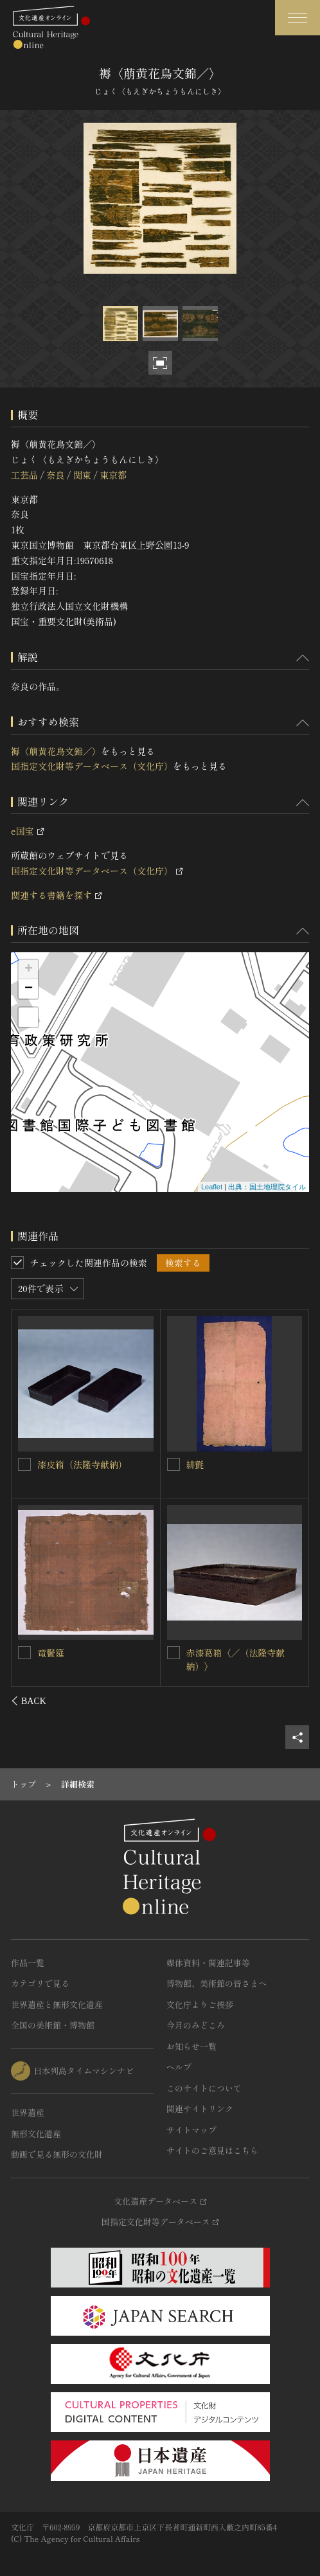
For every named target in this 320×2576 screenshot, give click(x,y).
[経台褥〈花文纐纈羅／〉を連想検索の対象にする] (173, 1464)
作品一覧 (27, 1963)
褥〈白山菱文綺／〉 (78, 1652)
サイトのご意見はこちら (212, 2150)
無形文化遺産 (36, 2133)
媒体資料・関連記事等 (208, 1963)
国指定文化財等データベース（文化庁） (92, 765)
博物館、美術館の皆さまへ (216, 1983)
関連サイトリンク (199, 2108)
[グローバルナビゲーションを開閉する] (297, 17)
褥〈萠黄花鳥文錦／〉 (56, 751)
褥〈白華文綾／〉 (222, 1652)
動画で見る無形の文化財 (57, 2154)
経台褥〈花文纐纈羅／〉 (235, 1464)
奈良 (55, 474)
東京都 (113, 474)
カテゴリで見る (40, 1983)
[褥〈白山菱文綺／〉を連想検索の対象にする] (25, 1652)
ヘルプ (178, 2067)
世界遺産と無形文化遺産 (57, 2004)
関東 (82, 474)
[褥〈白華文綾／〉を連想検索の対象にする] (173, 1652)
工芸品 (24, 474)
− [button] (28, 989)
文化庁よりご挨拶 (199, 2004)
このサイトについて (204, 2088)
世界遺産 (27, 2112)
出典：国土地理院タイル (267, 1187)
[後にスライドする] (292, 1700)
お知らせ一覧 (191, 2046)
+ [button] (28, 969)
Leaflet (211, 1187)
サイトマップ (191, 2130)
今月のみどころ (195, 2025)
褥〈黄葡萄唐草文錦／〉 (87, 1463)
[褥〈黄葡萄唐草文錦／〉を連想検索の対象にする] (25, 1463)
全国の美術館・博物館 (52, 2025)
